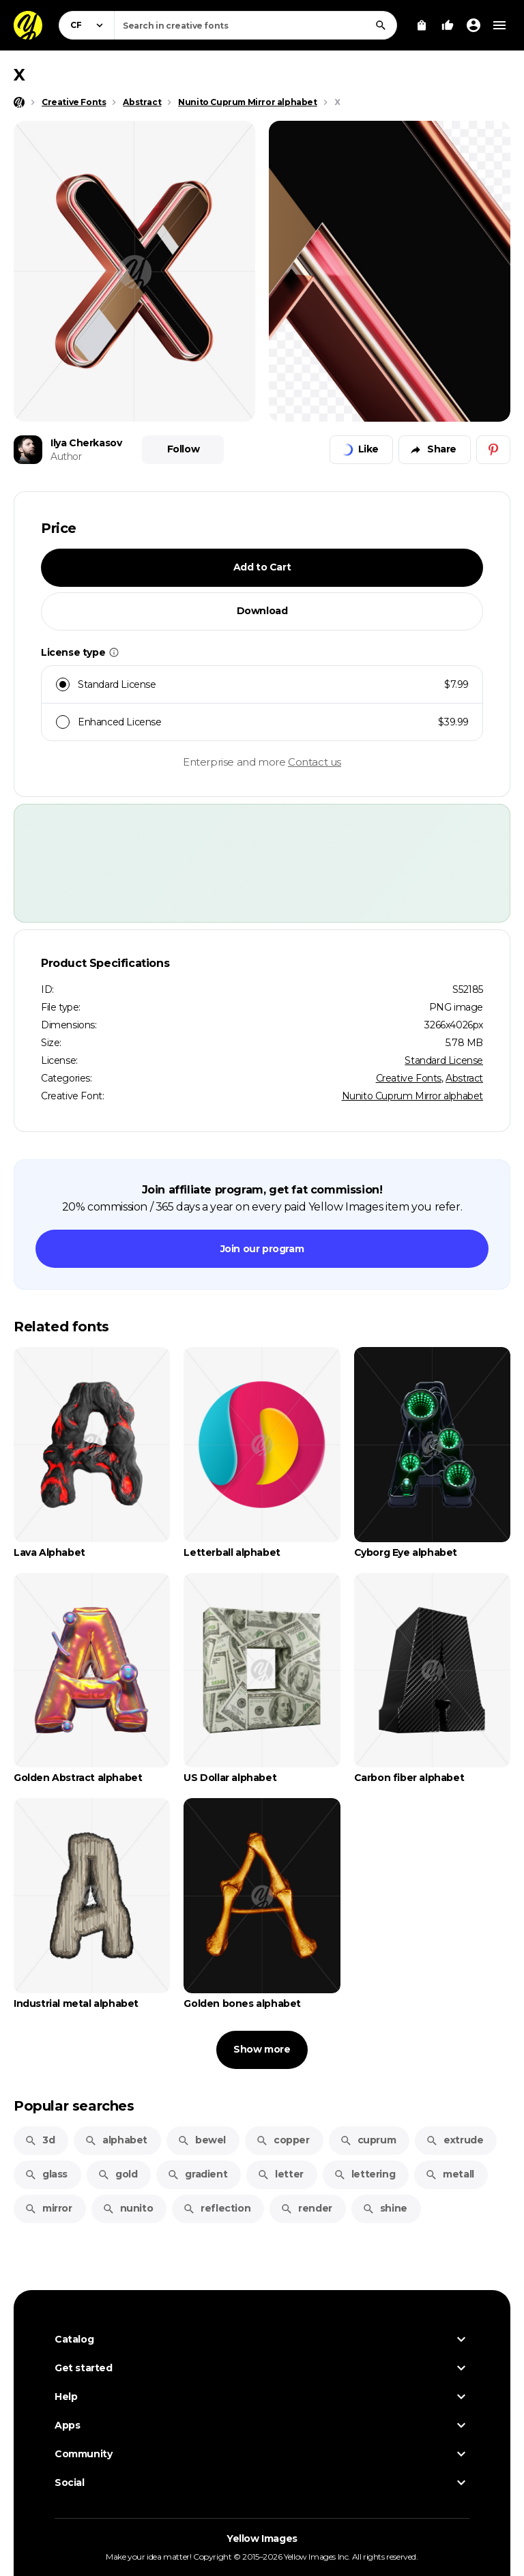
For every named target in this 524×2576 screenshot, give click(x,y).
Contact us (314, 761)
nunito (128, 2208)
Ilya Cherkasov (85, 443)
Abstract (464, 1078)
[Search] (381, 25)
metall (449, 2174)
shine (384, 2208)
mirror (48, 2208)
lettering (364, 2174)
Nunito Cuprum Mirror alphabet (412, 1096)
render (306, 2208)
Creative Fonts (408, 1078)
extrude (454, 2140)
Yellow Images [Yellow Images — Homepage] (262, 2538)
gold (117, 2174)
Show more (261, 2049)
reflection (216, 2208)
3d (40, 2140)
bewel (201, 2140)
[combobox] (255, 25)
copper (283, 2140)
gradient (197, 2174)
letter (280, 2174)
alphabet (116, 2140)
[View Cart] (422, 25)
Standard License (444, 1060)
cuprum (368, 2140)
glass (46, 2174)
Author (66, 456)
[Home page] (19, 102)
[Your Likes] (447, 25)
